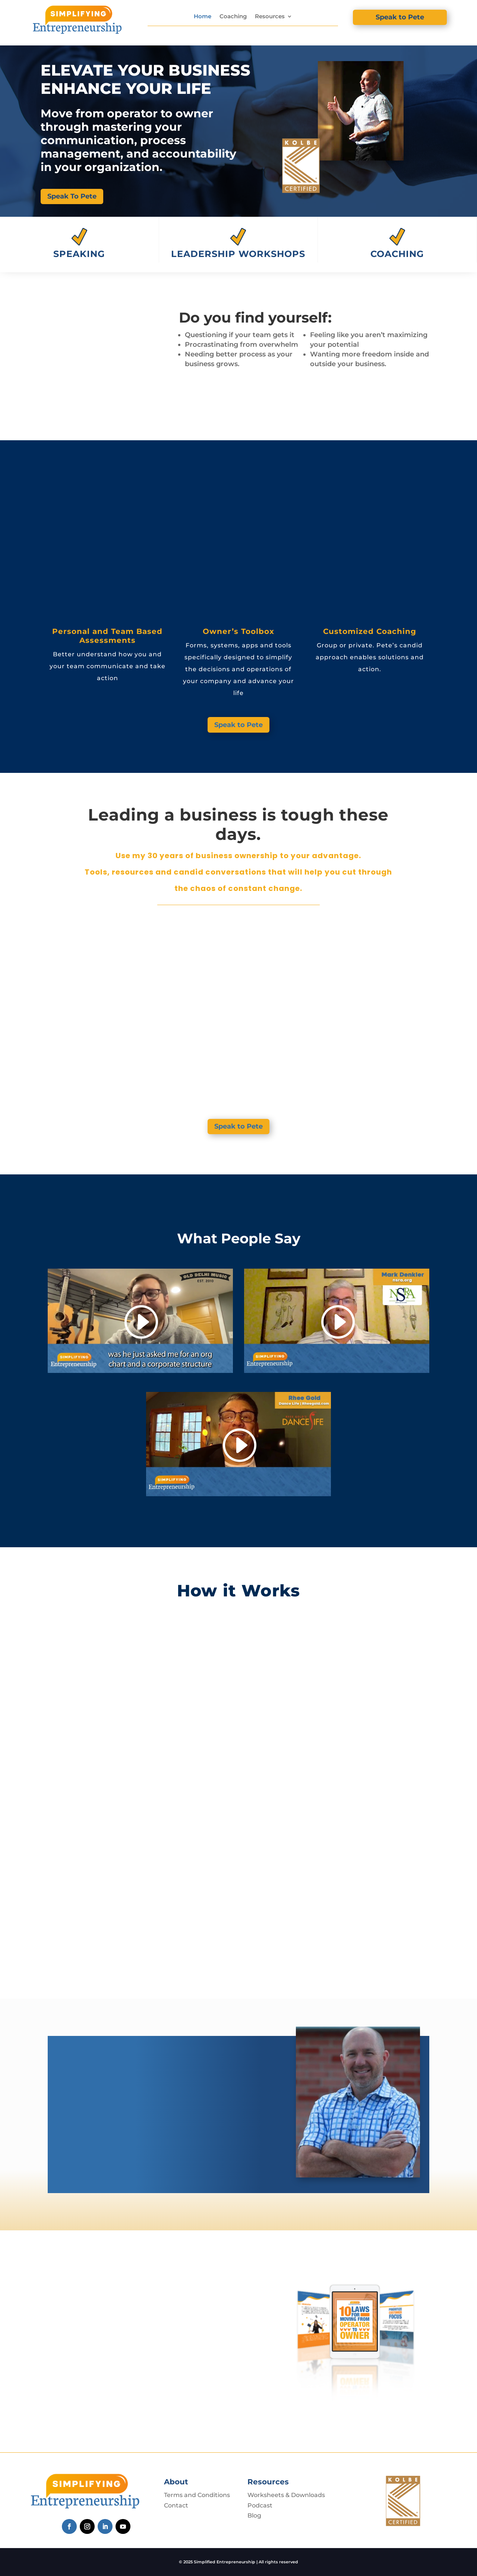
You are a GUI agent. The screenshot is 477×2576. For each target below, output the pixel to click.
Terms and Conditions (197, 2495)
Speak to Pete (400, 17)
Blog (254, 2515)
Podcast (259, 2505)
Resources (270, 16)
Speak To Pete (72, 196)
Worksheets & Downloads (286, 2495)
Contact (176, 2505)
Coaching (233, 16)
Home (202, 16)
